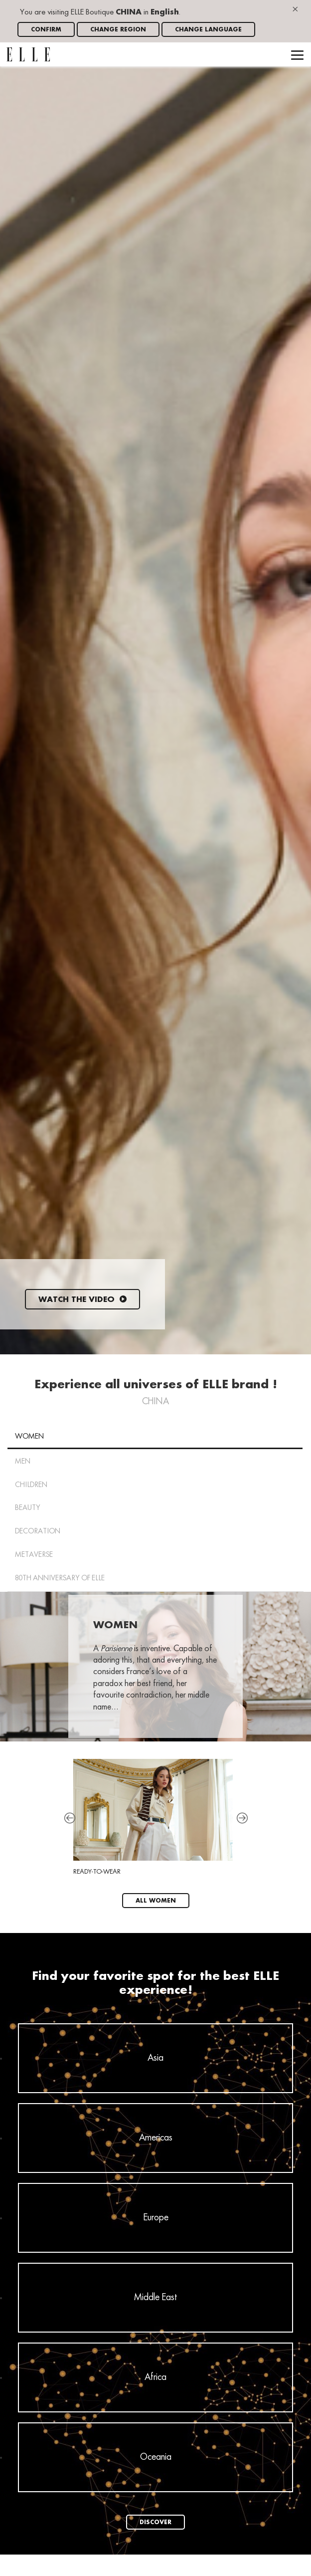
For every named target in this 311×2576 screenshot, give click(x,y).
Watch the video (82, 1299)
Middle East (155, 2298)
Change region (118, 29)
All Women (156, 1901)
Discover (155, 2522)
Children (31, 1485)
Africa (155, 2377)
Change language (208, 29)
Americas (155, 2138)
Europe (155, 2218)
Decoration (37, 1531)
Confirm (46, 29)
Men (22, 1462)
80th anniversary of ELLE (60, 1578)
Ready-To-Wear (153, 1817)
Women (29, 1437)
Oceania (155, 2457)
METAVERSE (34, 1555)
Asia (155, 2058)
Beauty (27, 1508)
